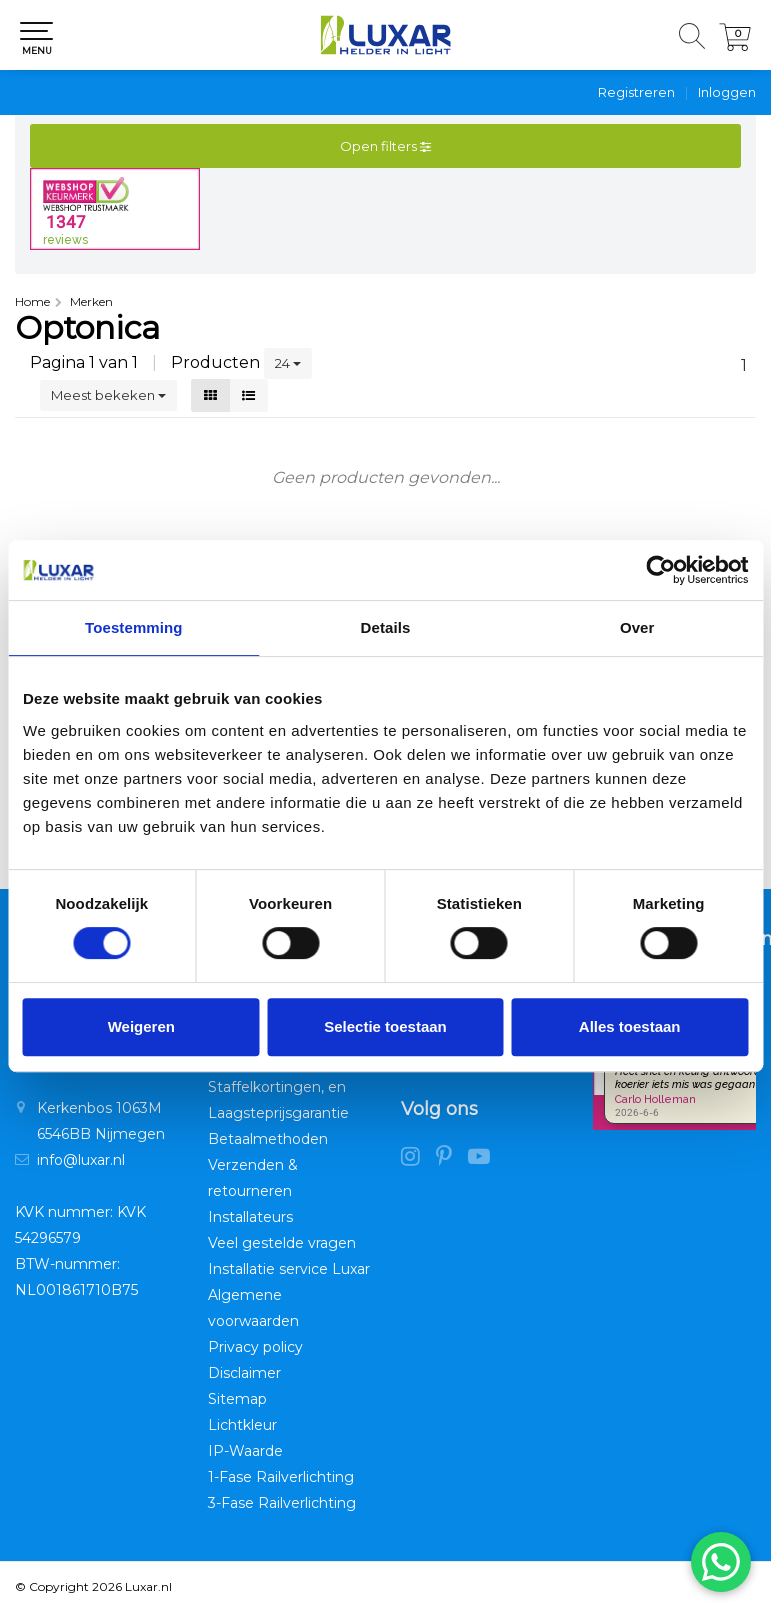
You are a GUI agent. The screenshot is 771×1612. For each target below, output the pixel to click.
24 (288, 363)
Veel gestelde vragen (282, 1243)
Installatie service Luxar (289, 1269)
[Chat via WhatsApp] (721, 1562)
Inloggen (727, 92)
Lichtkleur (242, 1425)
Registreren (636, 92)
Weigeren (141, 1026)
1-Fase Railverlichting (281, 1477)
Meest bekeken (108, 395)
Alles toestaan (630, 1026)
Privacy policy (255, 1347)
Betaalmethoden (268, 1139)
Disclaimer (244, 1373)
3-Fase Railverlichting (282, 1503)
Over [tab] (637, 627)
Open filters (385, 146)
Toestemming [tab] (134, 627)
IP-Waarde (245, 1451)
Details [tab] (386, 627)
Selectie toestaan (385, 1026)
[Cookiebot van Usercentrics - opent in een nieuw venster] (660, 570)
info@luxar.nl (81, 1160)
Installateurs (250, 1217)
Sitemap (237, 1399)
